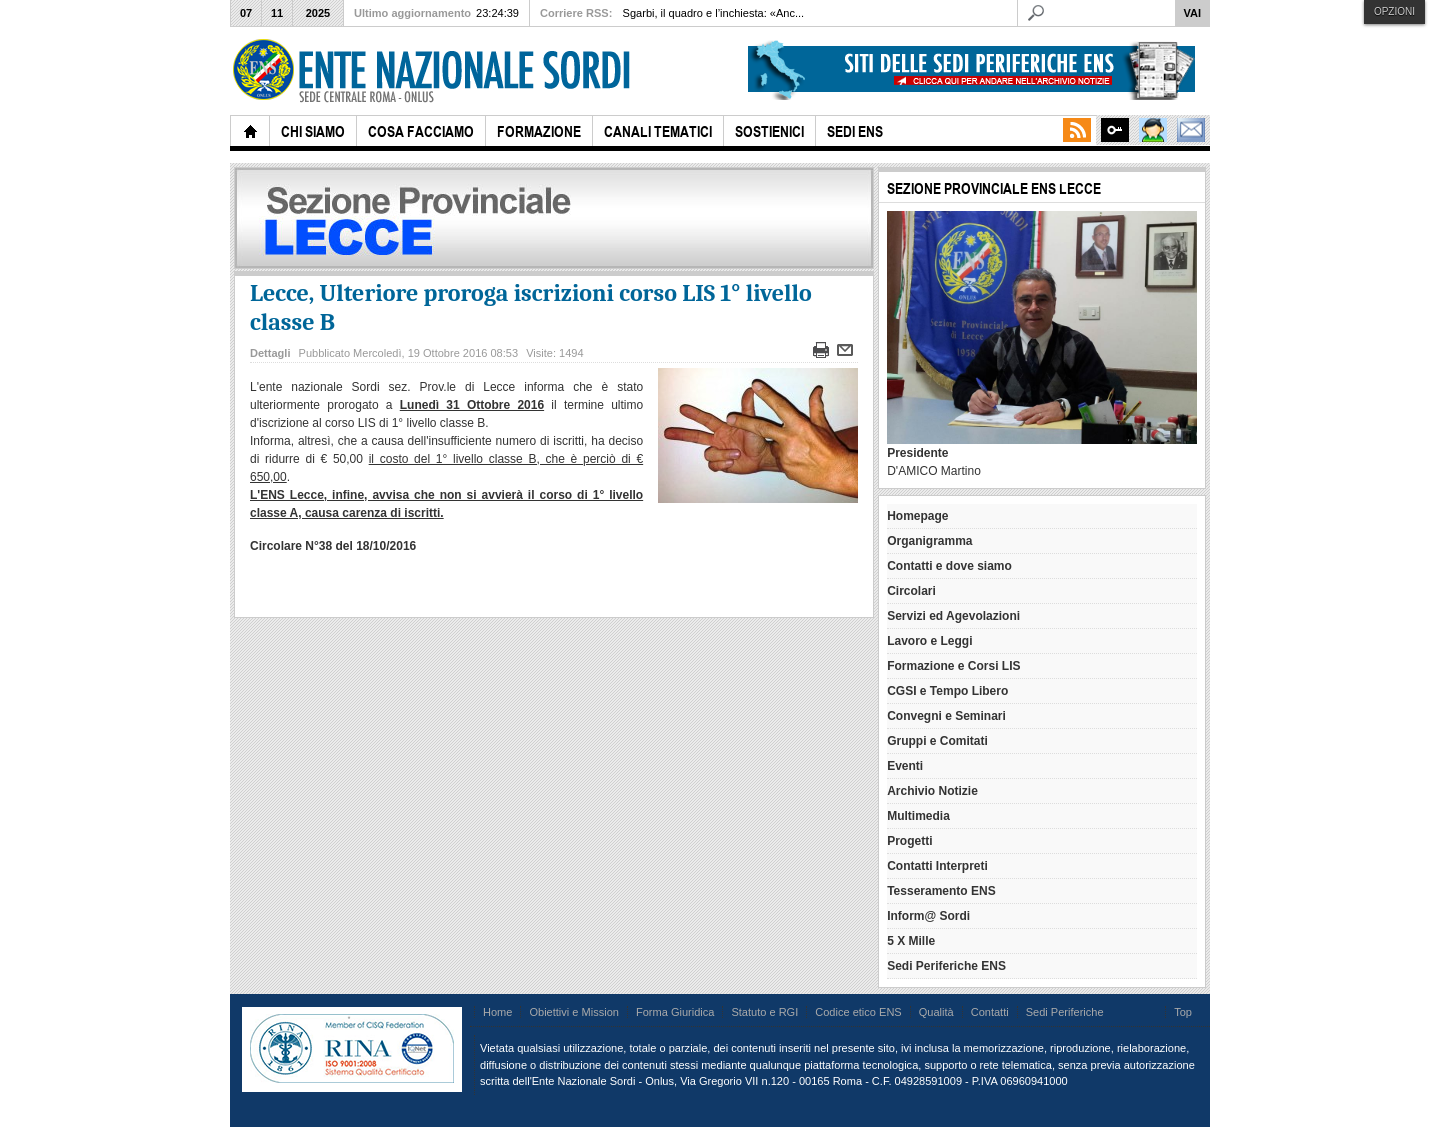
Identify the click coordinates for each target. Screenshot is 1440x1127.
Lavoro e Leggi (929, 641)
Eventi (905, 766)
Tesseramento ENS (941, 891)
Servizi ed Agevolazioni (953, 616)
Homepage (917, 516)
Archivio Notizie (932, 791)
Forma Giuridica (675, 1012)
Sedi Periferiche (1065, 1012)
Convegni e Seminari (946, 716)
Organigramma (929, 541)
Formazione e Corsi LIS (953, 666)
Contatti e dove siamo (949, 566)
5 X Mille (911, 941)
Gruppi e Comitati (937, 741)
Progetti (909, 841)
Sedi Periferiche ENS (946, 966)
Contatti (990, 1012)
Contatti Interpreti (937, 866)
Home (497, 1012)
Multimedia (918, 816)
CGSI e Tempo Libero (947, 691)
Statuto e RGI (764, 1012)
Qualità (936, 1012)
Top (1183, 1012)
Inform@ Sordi (928, 916)
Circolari (911, 591)
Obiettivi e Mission (574, 1012)
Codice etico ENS (858, 1012)
